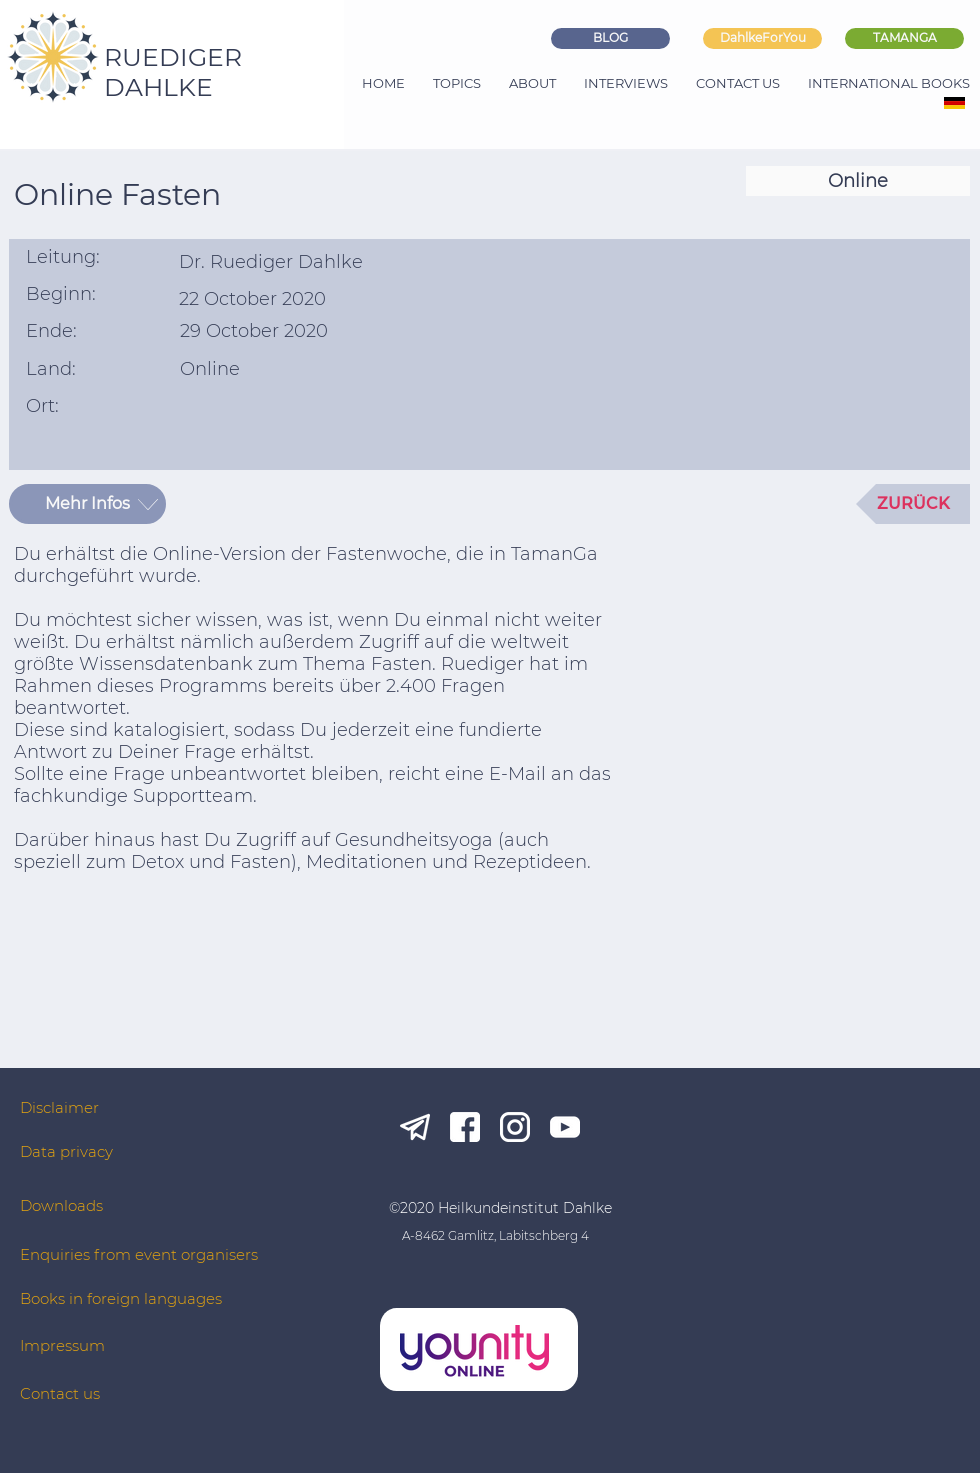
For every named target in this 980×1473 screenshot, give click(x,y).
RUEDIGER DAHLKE (173, 72)
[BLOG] (610, 38)
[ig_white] (515, 1127)
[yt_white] (565, 1127)
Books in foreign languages (121, 1298)
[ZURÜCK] (913, 504)
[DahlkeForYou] (762, 38)
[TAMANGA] (904, 38)
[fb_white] (465, 1127)
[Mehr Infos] (87, 504)
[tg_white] (415, 1127)
